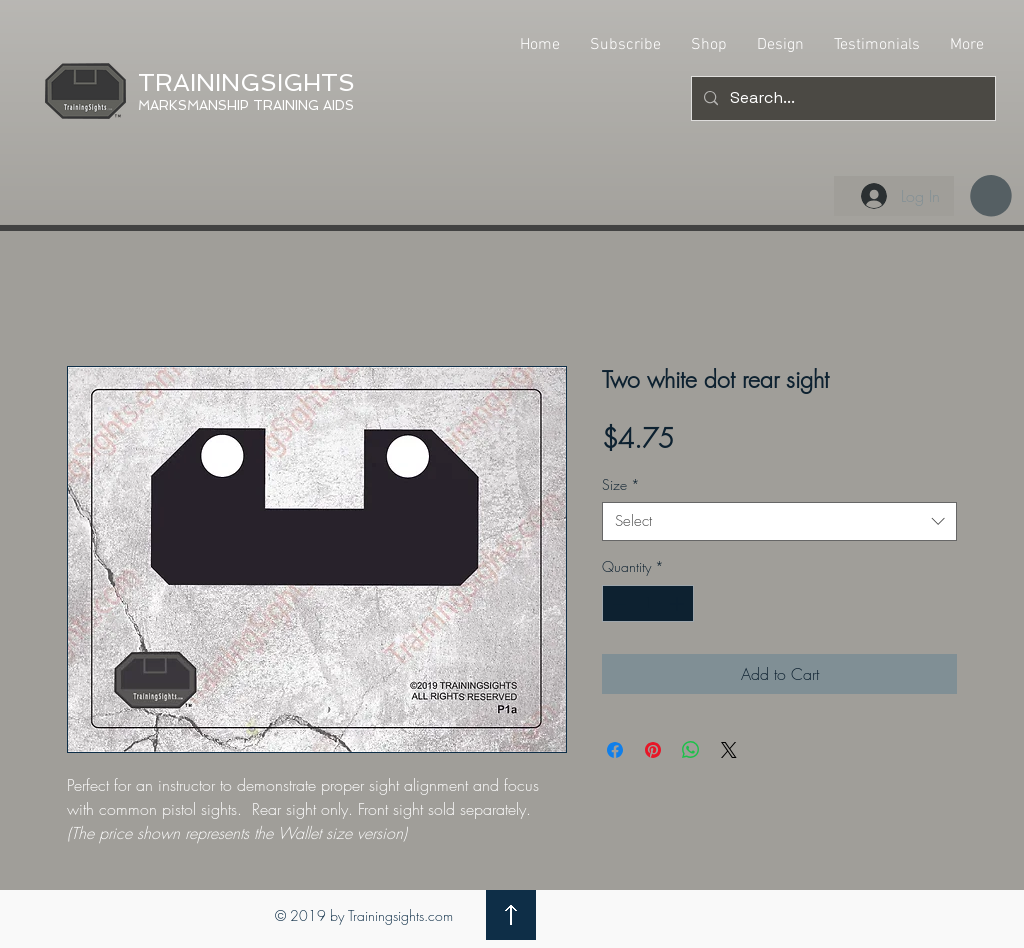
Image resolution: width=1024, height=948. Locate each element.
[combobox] (779, 521)
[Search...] (841, 98)
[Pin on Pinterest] (653, 750)
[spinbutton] (648, 603)
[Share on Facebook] (615, 750)
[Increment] (678, 603)
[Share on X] (729, 750)
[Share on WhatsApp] (691, 750)
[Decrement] (617, 603)
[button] (991, 196)
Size (621, 484)
